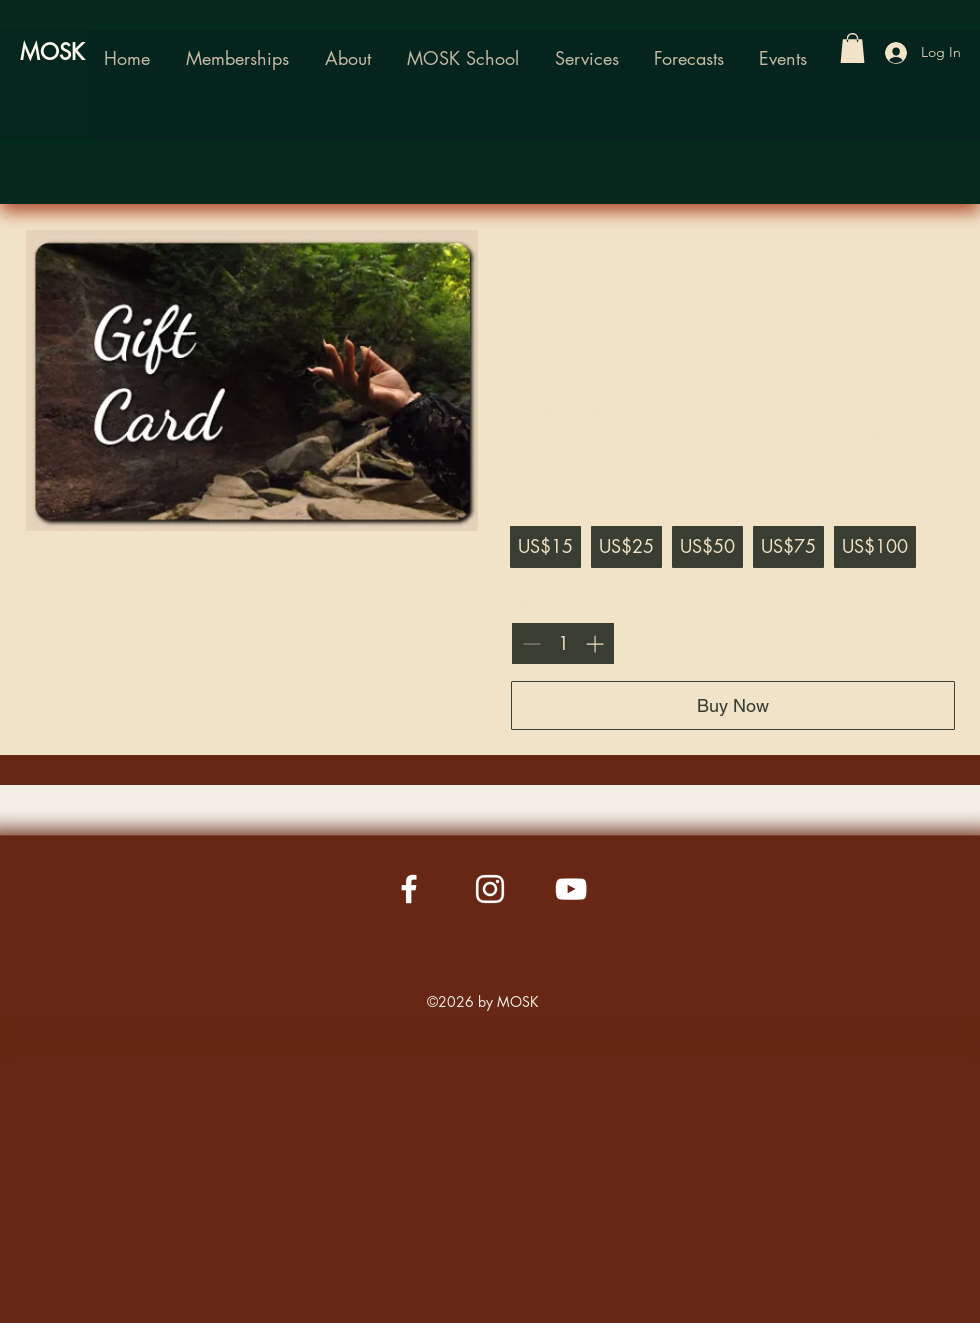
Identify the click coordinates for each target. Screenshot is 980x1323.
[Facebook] (409, 889)
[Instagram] (490, 889)
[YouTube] (571, 889)
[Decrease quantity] (531, 643)
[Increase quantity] (594, 643)
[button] (463, 58)
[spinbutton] (563, 643)
